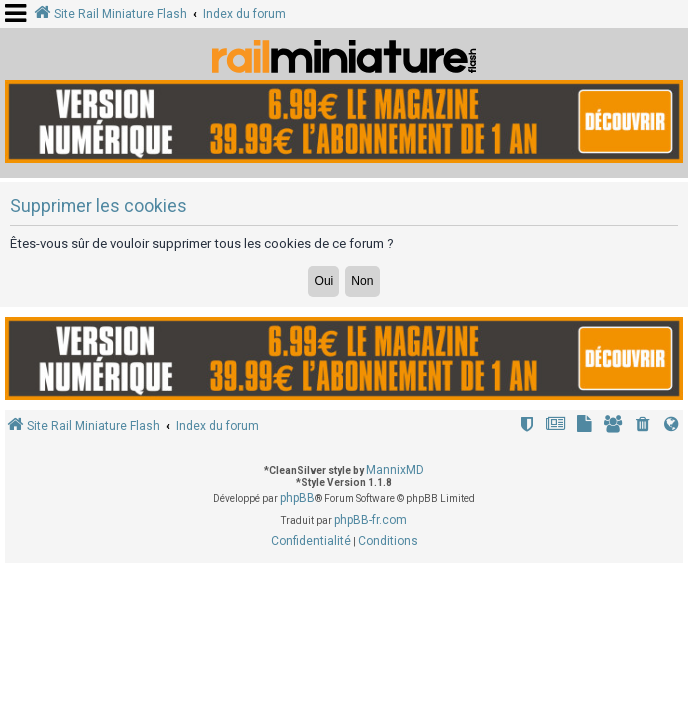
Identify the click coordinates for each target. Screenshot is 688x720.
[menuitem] (643, 426)
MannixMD (395, 470)
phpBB (297, 498)
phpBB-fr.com (370, 520)
